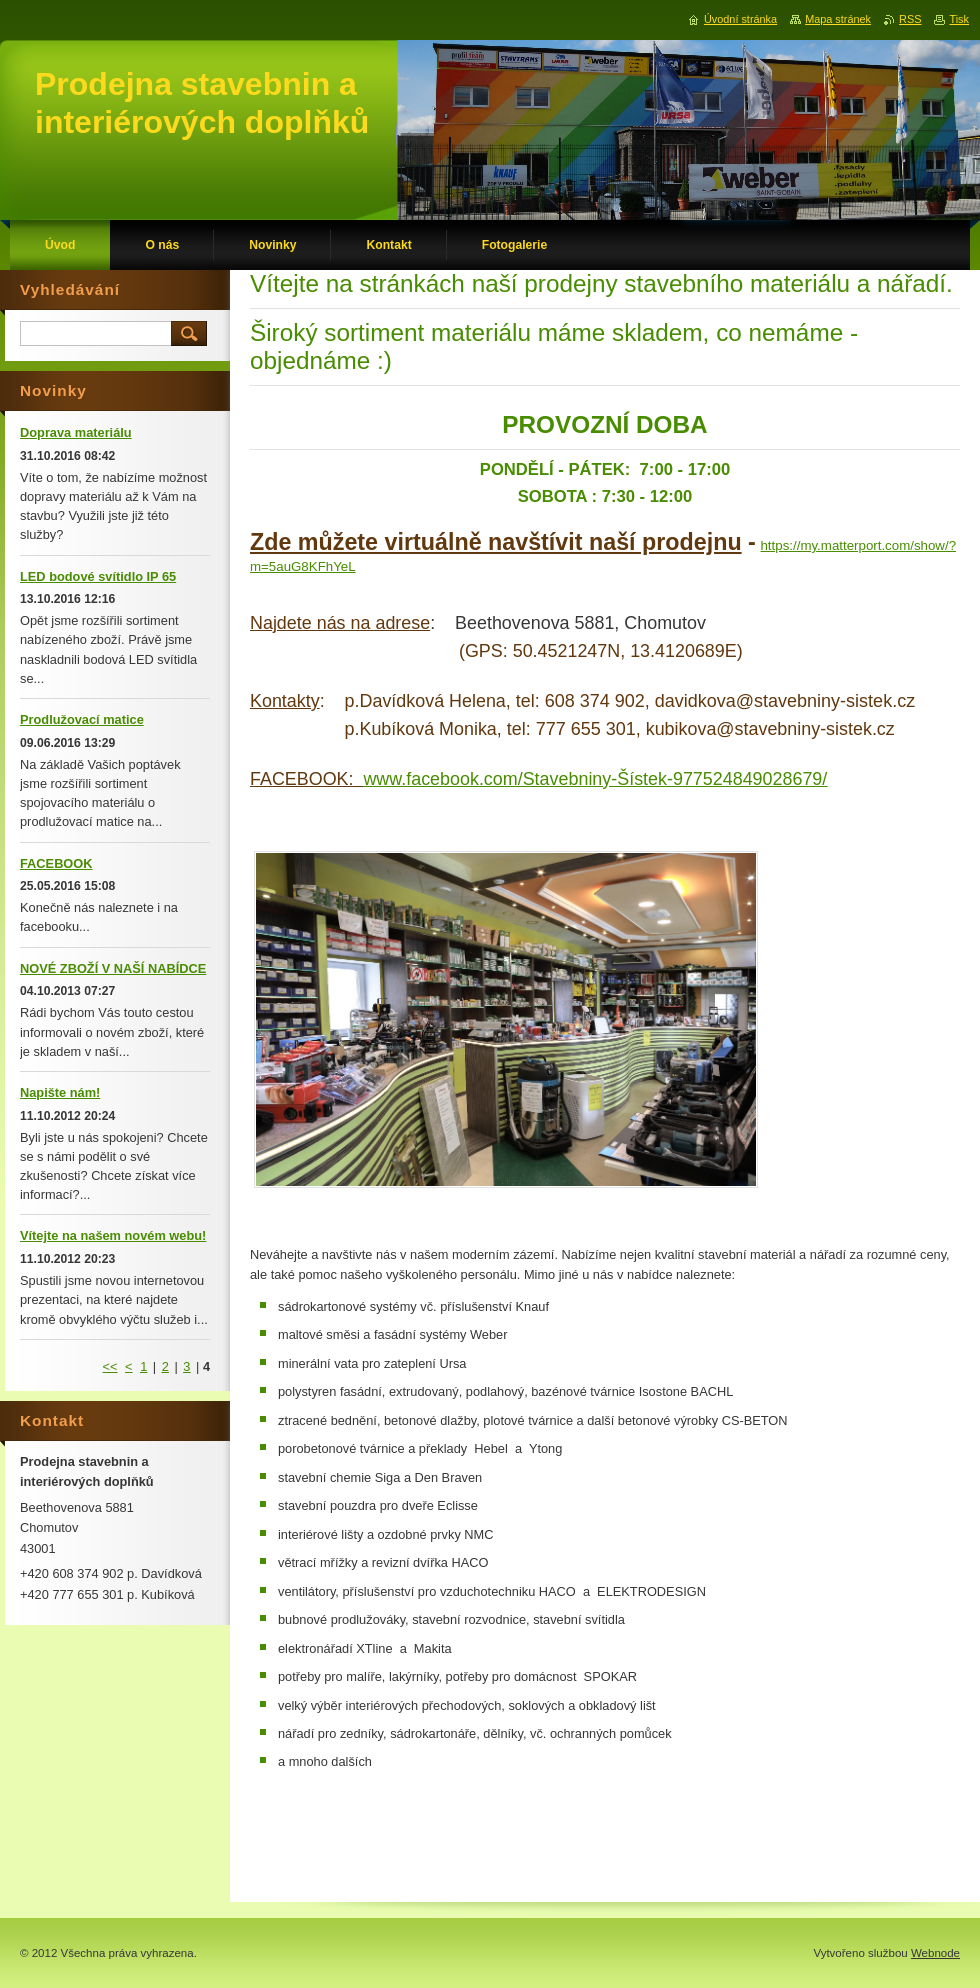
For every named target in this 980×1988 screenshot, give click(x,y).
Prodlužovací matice (82, 719)
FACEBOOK (56, 863)
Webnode (935, 1953)
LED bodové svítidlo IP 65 (98, 576)
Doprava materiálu (76, 432)
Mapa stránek (838, 19)
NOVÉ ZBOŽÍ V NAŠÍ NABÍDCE (113, 968)
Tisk (959, 19)
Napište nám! (60, 1092)
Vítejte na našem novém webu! (113, 1235)
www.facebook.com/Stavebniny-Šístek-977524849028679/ (595, 779)
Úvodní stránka (740, 19)
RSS (910, 19)
